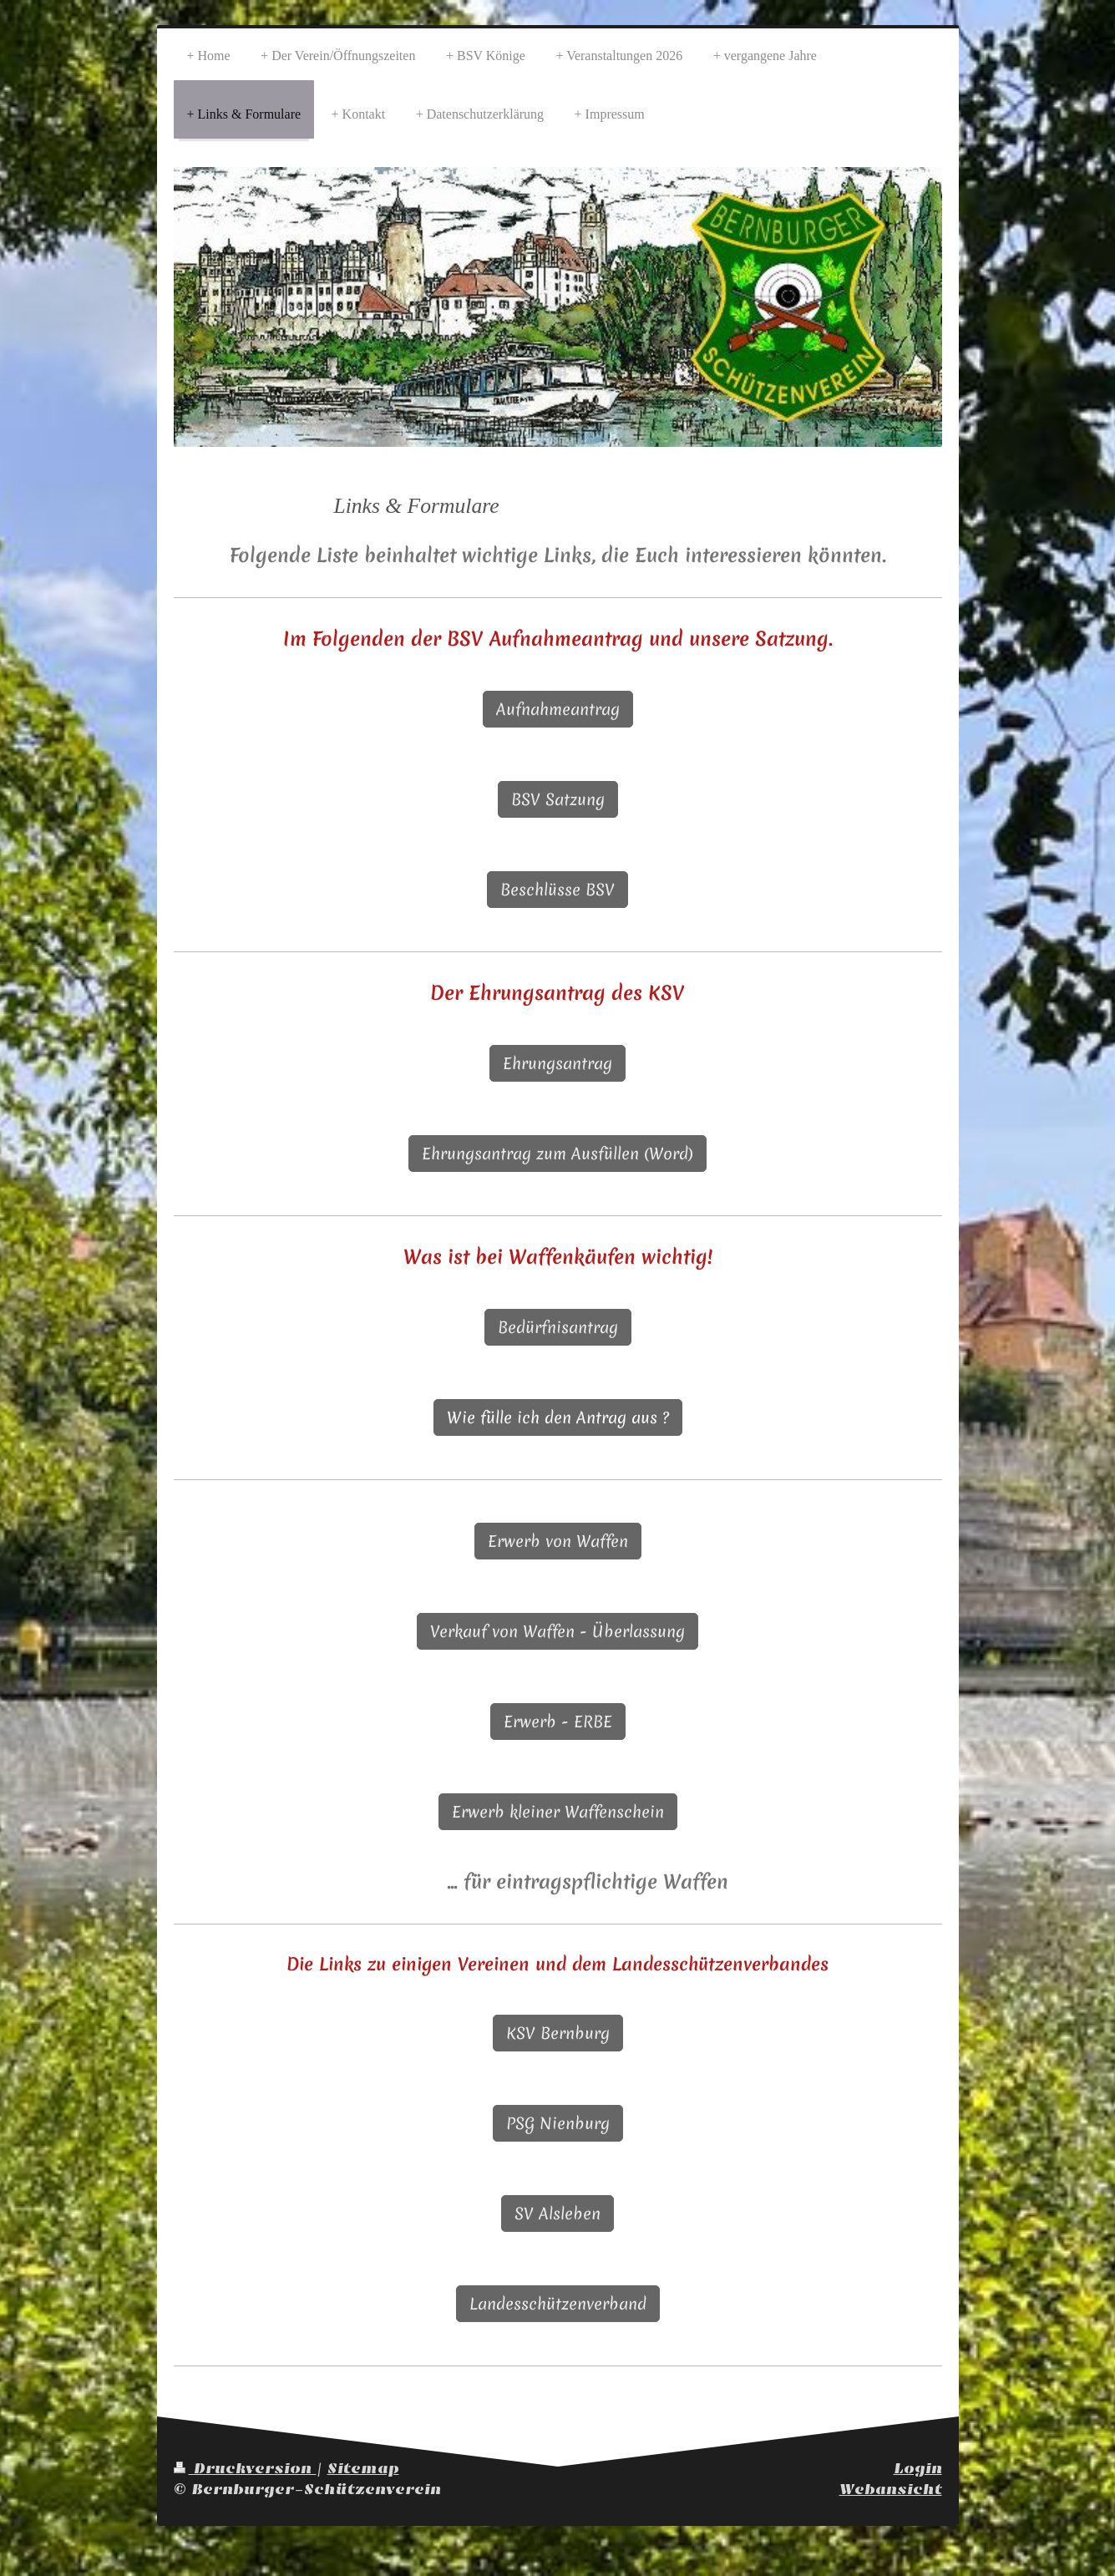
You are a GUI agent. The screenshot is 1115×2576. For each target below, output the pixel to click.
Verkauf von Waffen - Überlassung (557, 1631)
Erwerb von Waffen (558, 1541)
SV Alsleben (557, 2213)
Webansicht (890, 2489)
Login (918, 2468)
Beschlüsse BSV (557, 889)
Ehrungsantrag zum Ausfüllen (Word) (557, 1153)
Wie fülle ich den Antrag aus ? (558, 1417)
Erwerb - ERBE (558, 1721)
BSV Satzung (558, 799)
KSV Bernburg (558, 2033)
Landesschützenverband (557, 2304)
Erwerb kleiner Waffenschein (558, 1812)
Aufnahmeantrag (558, 709)
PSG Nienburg (558, 2123)
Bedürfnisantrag (558, 1327)
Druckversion (245, 2468)
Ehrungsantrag (557, 1063)
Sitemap (363, 2468)
